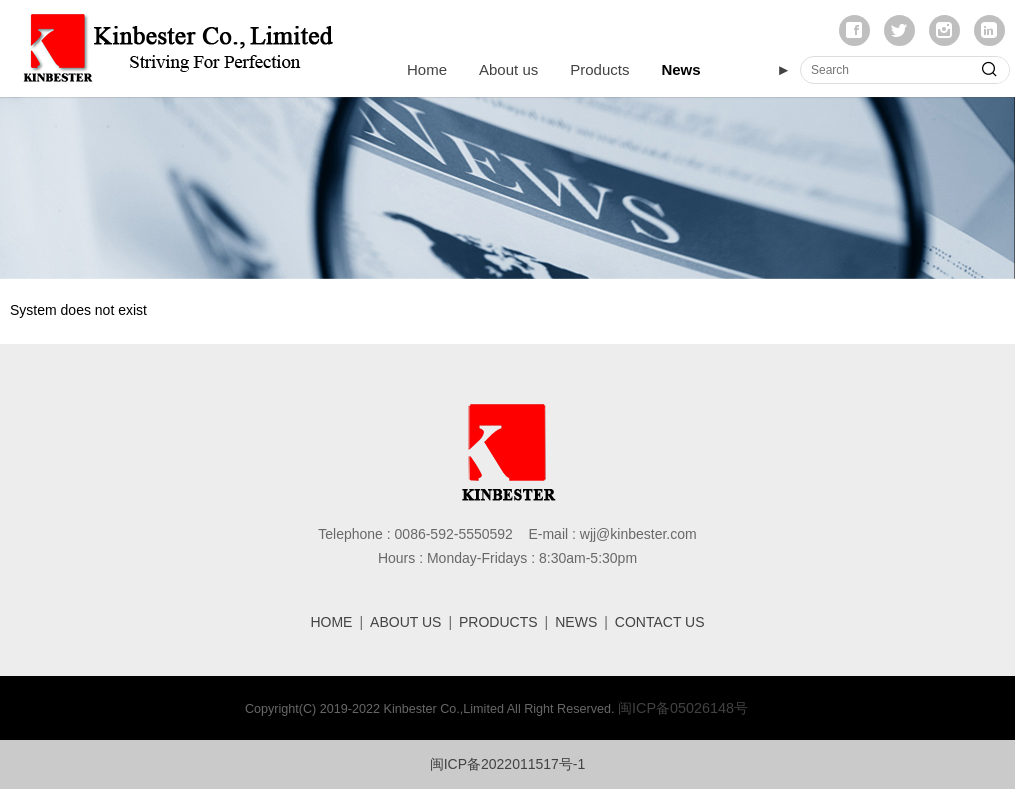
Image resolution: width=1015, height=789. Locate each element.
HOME (331, 622)
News (680, 69)
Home (427, 69)
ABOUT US (405, 622)
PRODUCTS (498, 622)
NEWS (576, 622)
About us (508, 69)
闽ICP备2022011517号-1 (508, 764)
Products (599, 69)
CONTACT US (660, 622)
